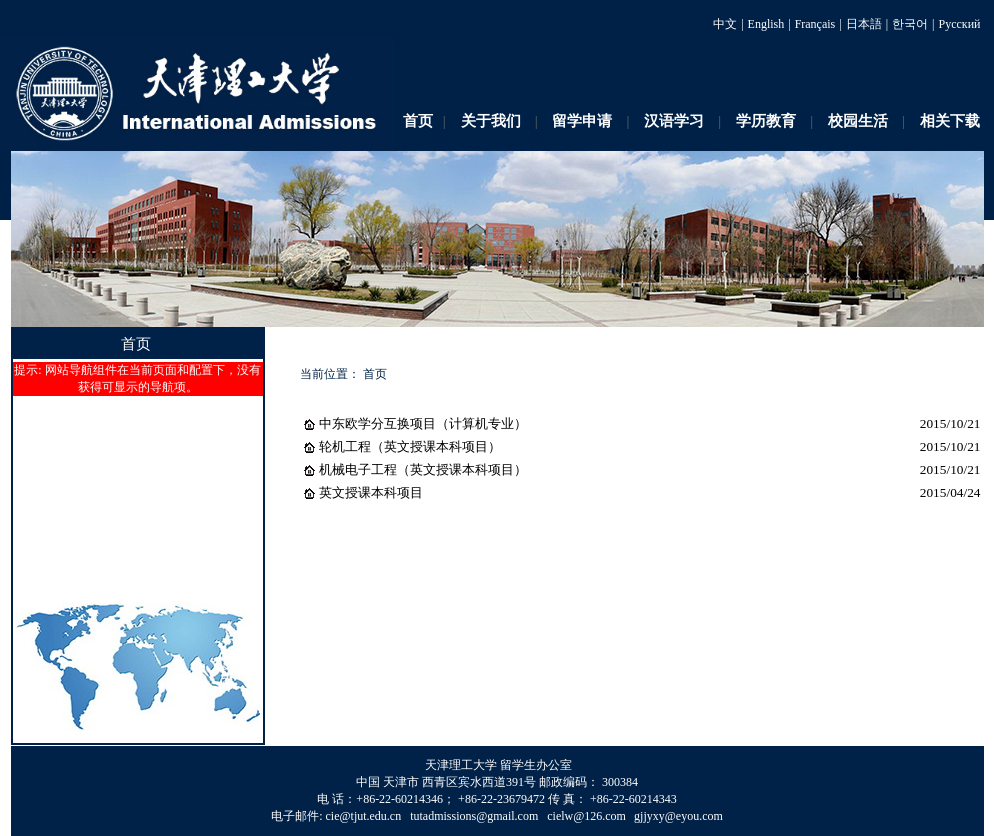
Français (815, 24)
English (766, 24)
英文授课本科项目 (371, 492)
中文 (725, 24)
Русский (960, 24)
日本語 (864, 24)
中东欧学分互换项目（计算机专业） (423, 423)
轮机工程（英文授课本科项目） (410, 446)
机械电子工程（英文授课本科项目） (423, 469)
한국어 (910, 24)
